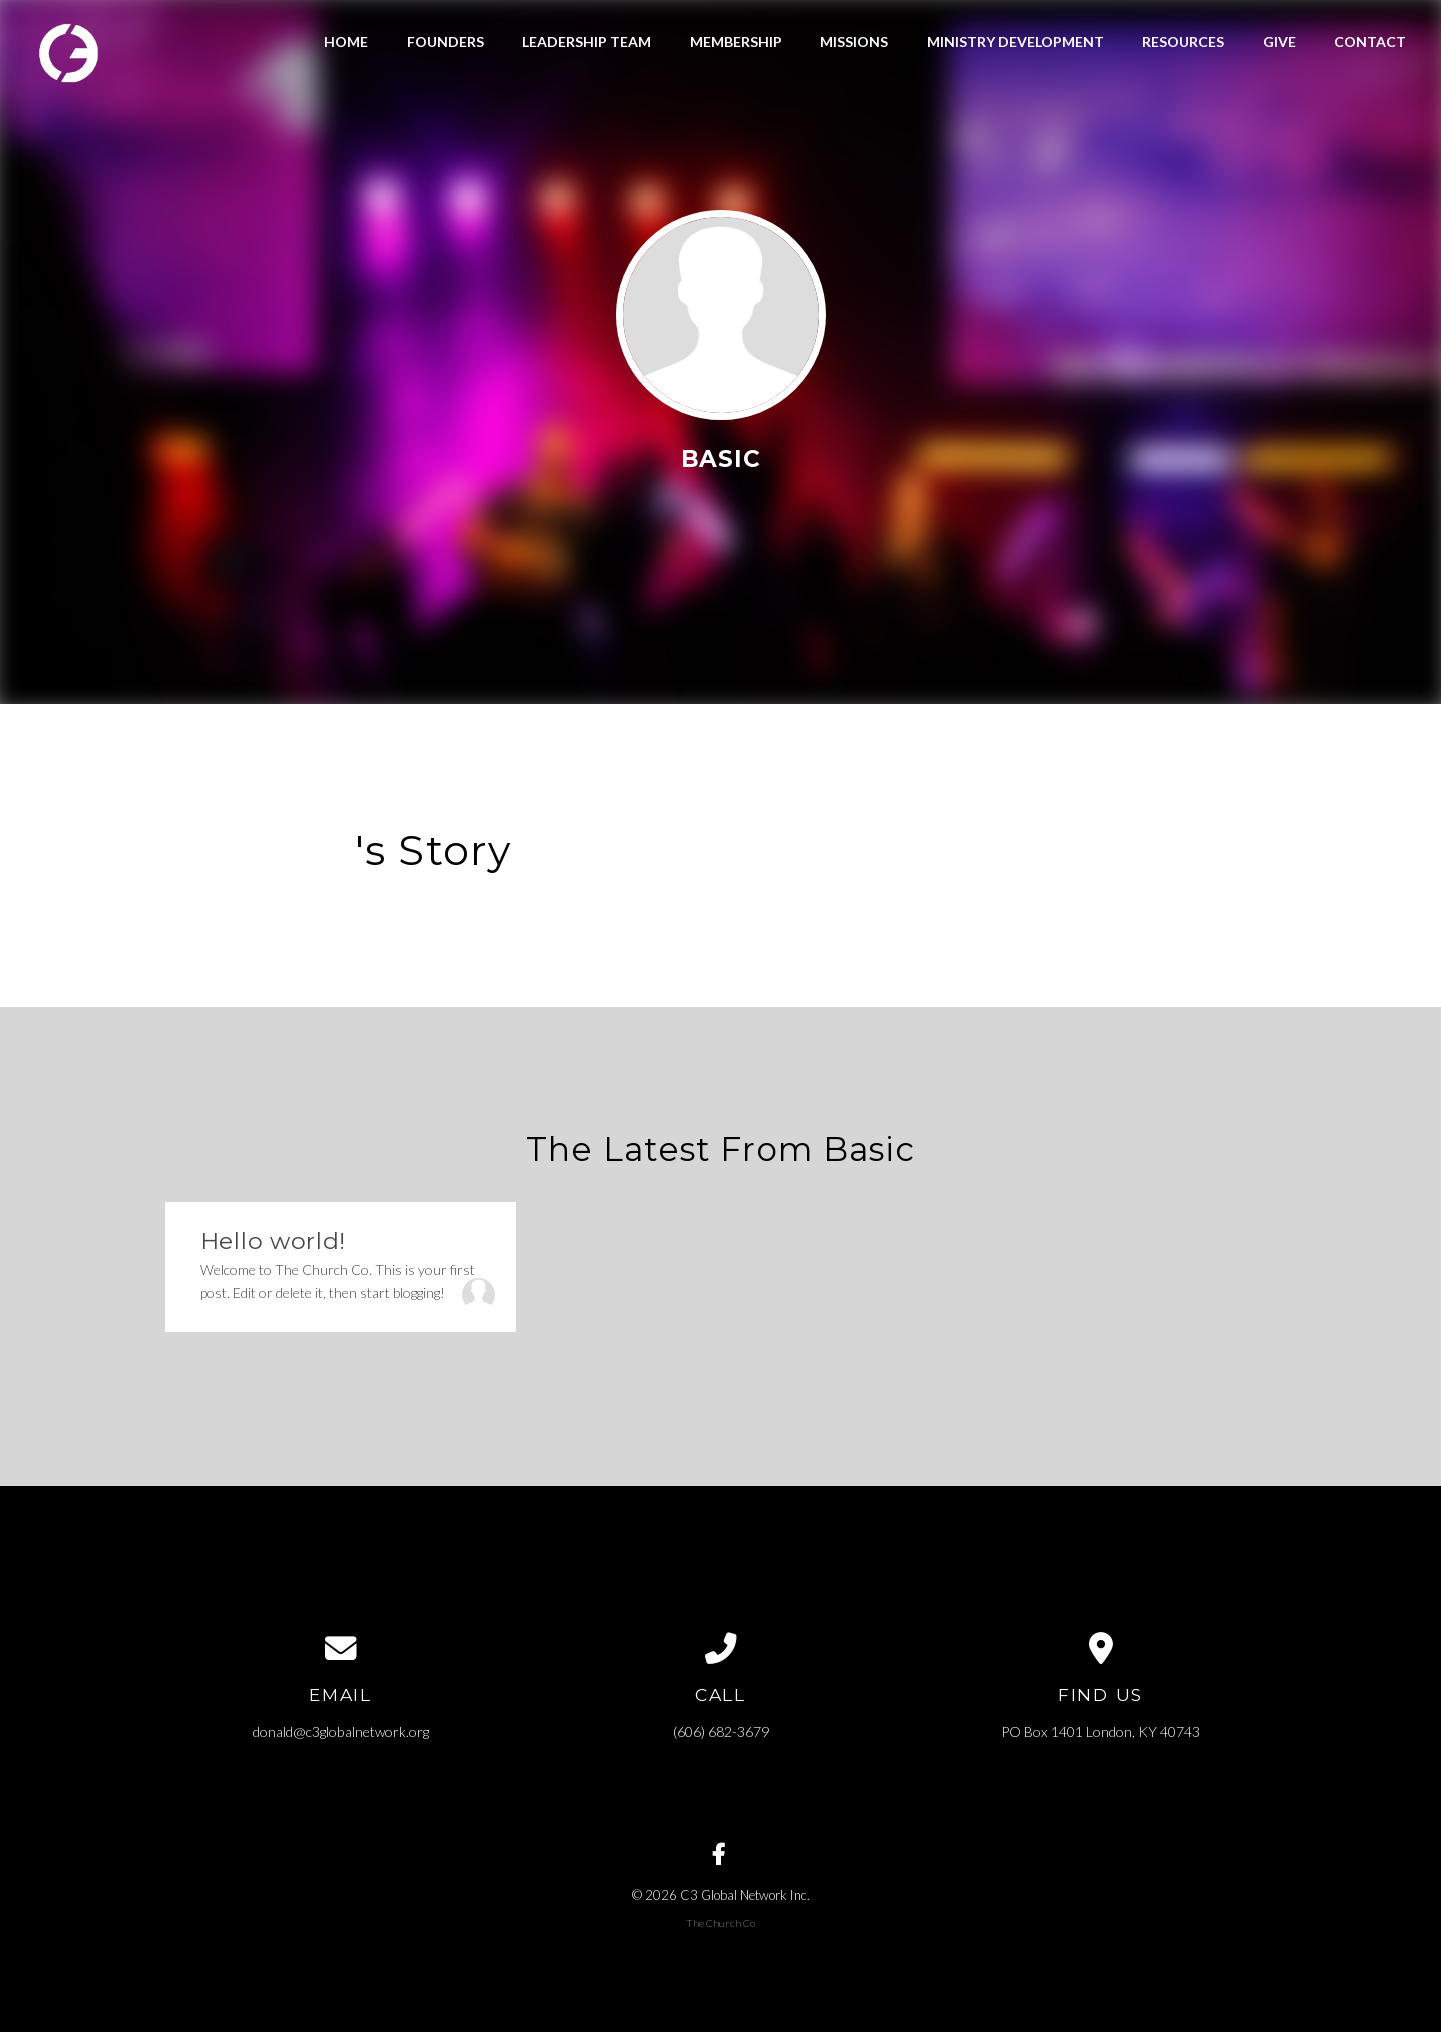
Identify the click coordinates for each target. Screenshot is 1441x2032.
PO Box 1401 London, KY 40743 (1100, 1731)
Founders (445, 41)
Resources (1183, 41)
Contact (1370, 41)
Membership (736, 41)
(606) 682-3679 (721, 1731)
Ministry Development (1015, 41)
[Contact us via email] (341, 1649)
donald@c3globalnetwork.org (341, 1731)
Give (1279, 41)
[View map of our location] (1101, 1649)
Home (346, 41)
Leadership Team (586, 41)
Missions (854, 41)
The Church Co (720, 1923)
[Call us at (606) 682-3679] (721, 1649)
